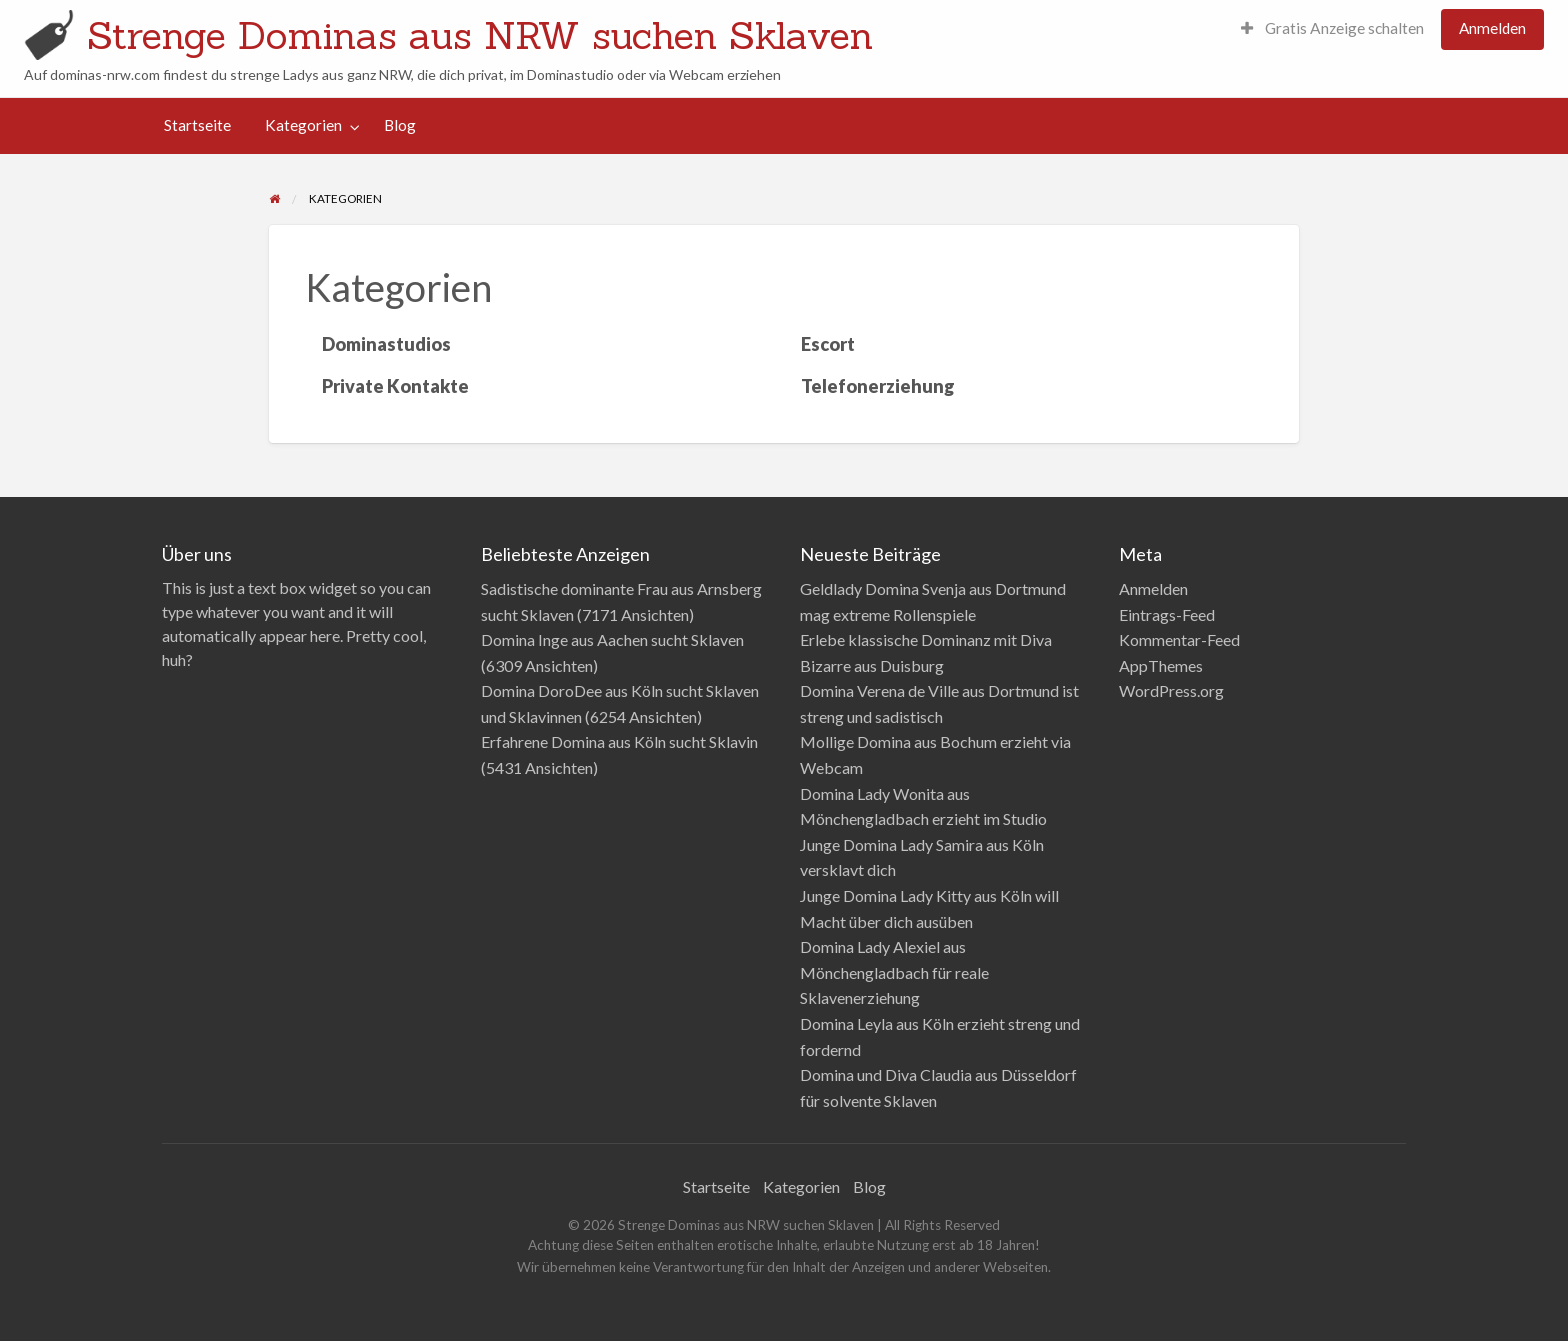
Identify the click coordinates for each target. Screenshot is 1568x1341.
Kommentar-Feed (1179, 639)
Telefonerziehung (878, 386)
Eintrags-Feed (1167, 614)
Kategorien (303, 125)
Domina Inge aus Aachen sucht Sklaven (612, 639)
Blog (400, 125)
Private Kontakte (395, 386)
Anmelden (1492, 28)
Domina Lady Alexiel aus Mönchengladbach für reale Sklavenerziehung (894, 972)
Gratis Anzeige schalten (1332, 28)
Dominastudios (386, 344)
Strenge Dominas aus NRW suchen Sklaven (480, 35)
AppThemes (1161, 665)
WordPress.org (1171, 690)
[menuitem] (1332, 29)
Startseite (197, 125)
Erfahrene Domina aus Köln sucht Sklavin (619, 741)
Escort (828, 344)
